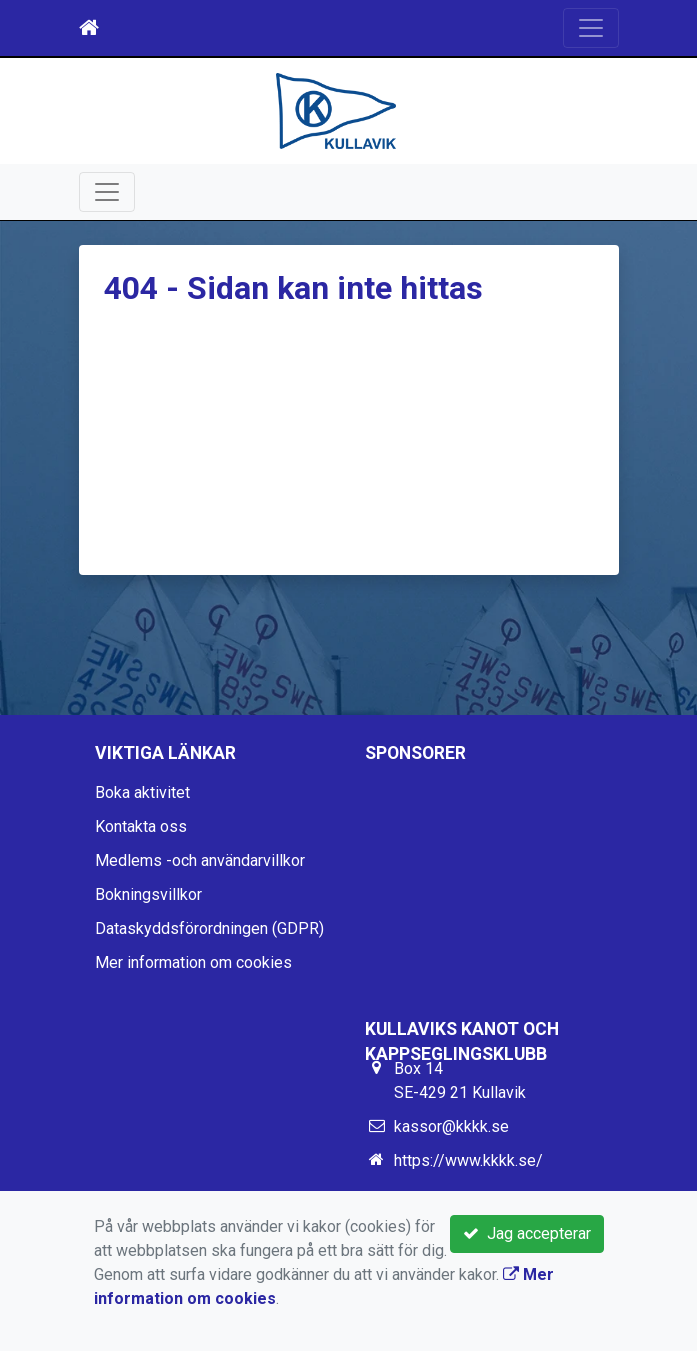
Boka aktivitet (142, 792)
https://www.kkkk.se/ (468, 1160)
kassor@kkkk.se (451, 1126)
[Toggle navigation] (591, 28)
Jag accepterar (527, 1233)
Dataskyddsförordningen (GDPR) (209, 928)
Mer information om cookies (193, 962)
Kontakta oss (141, 826)
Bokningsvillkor (148, 894)
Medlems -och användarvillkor (200, 860)
